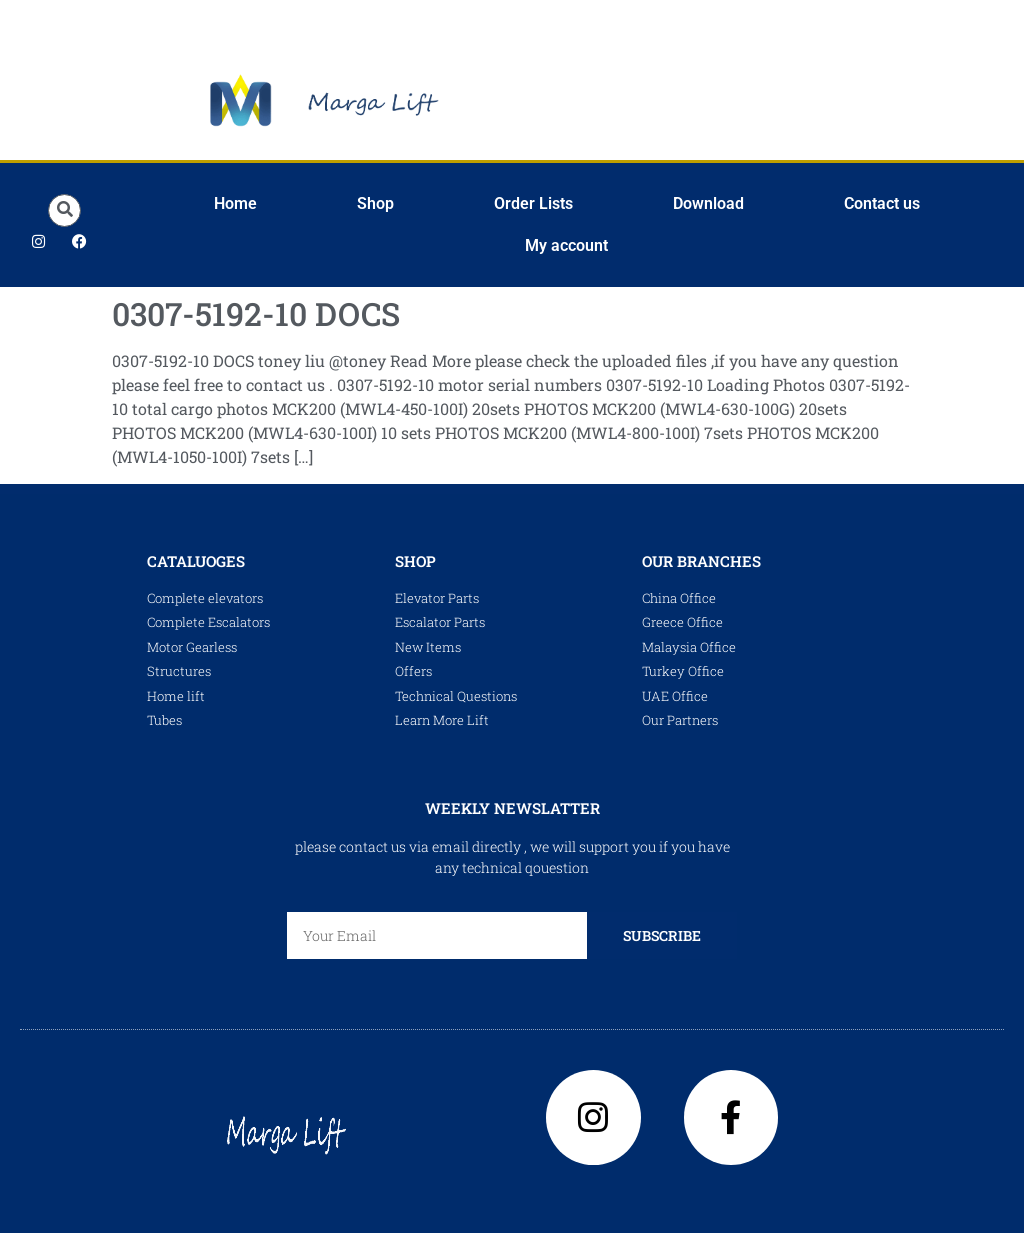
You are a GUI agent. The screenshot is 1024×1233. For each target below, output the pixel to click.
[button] (64, 210)
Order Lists (533, 203)
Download (708, 203)
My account (566, 245)
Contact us (882, 203)
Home (235, 203)
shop (415, 561)
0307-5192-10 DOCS (256, 313)
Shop (375, 203)
